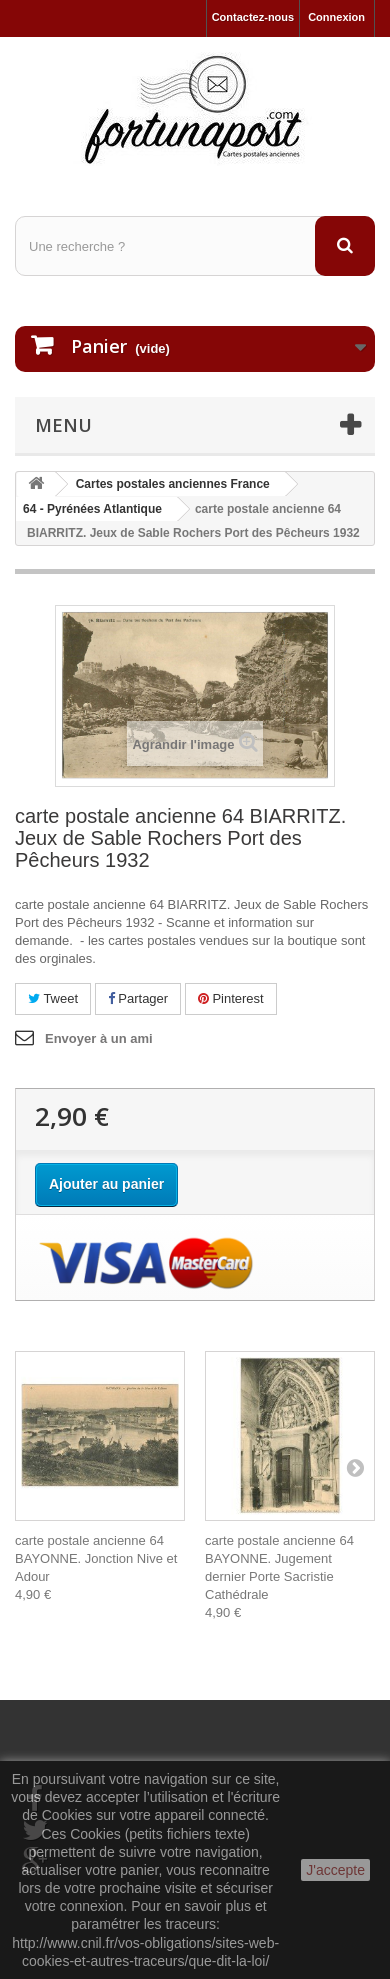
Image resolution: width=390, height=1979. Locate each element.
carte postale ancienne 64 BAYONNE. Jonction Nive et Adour (96, 1558)
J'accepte (335, 1870)
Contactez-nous (253, 17)
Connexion (336, 17)
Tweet (53, 998)
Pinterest (231, 998)
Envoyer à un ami (99, 1038)
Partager (138, 998)
